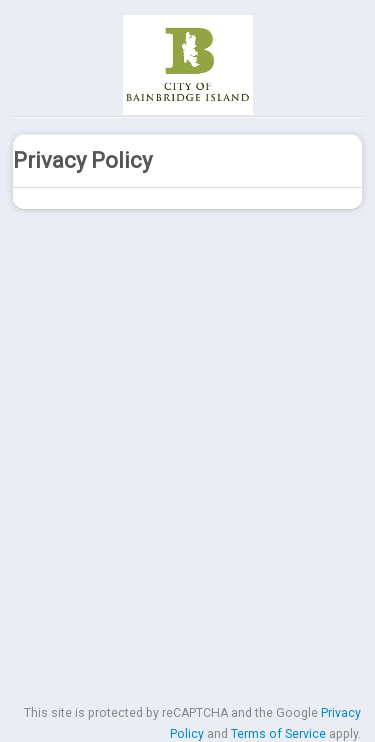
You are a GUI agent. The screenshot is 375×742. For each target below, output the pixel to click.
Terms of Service (278, 734)
